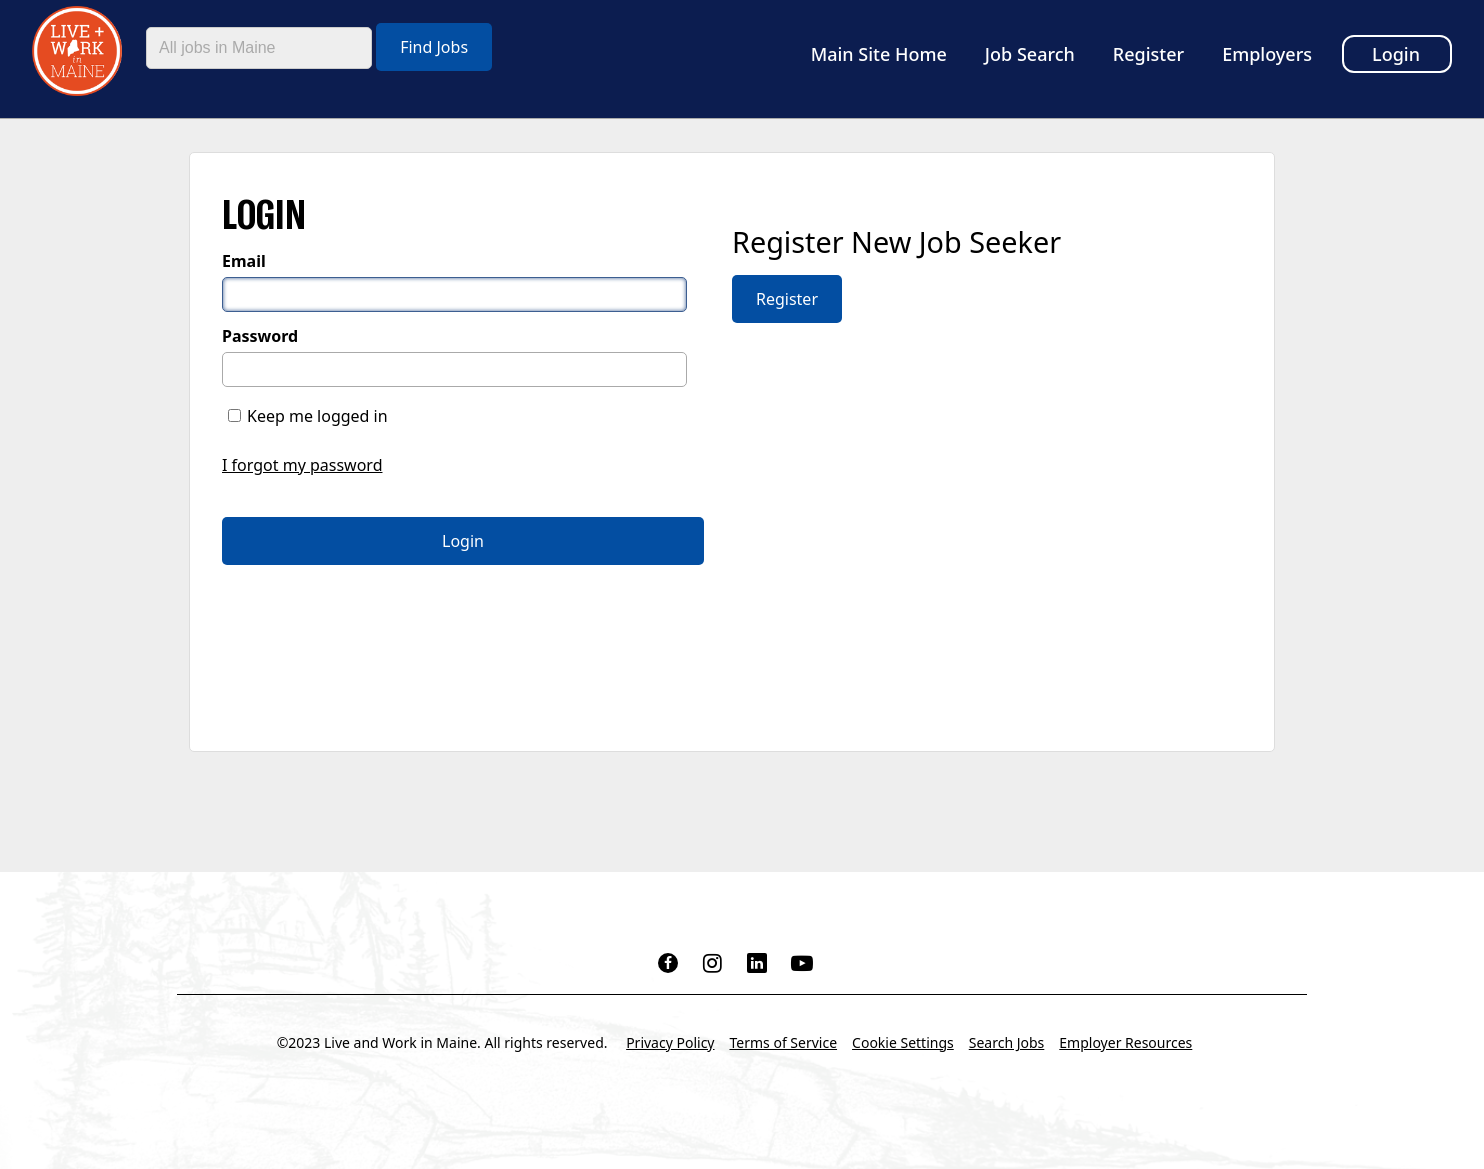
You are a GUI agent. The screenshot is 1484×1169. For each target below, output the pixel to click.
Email (244, 261)
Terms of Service (784, 1042)
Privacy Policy (670, 1042)
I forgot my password (302, 465)
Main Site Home (879, 54)
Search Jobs (1007, 1042)
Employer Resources (1125, 1042)
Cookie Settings (903, 1042)
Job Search (1030, 54)
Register (1148, 54)
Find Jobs (434, 47)
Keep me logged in (317, 416)
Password (260, 336)
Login (1396, 54)
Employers (1267, 54)
